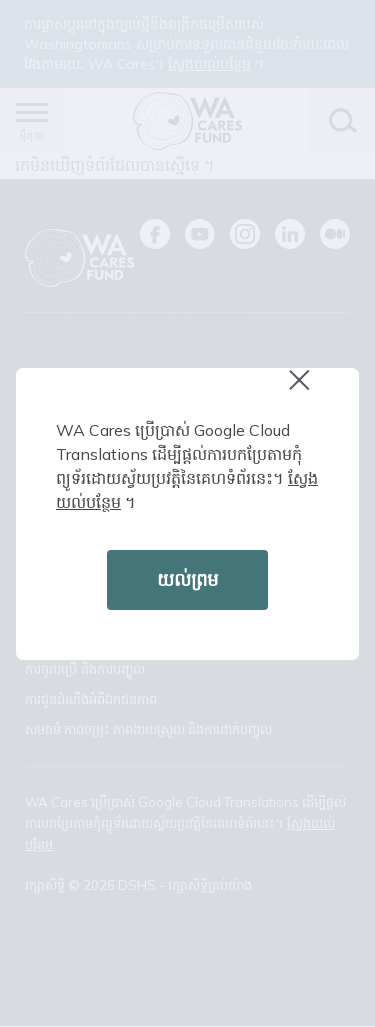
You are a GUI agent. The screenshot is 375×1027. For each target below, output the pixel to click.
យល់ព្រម (187, 579)
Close (308, 390)
